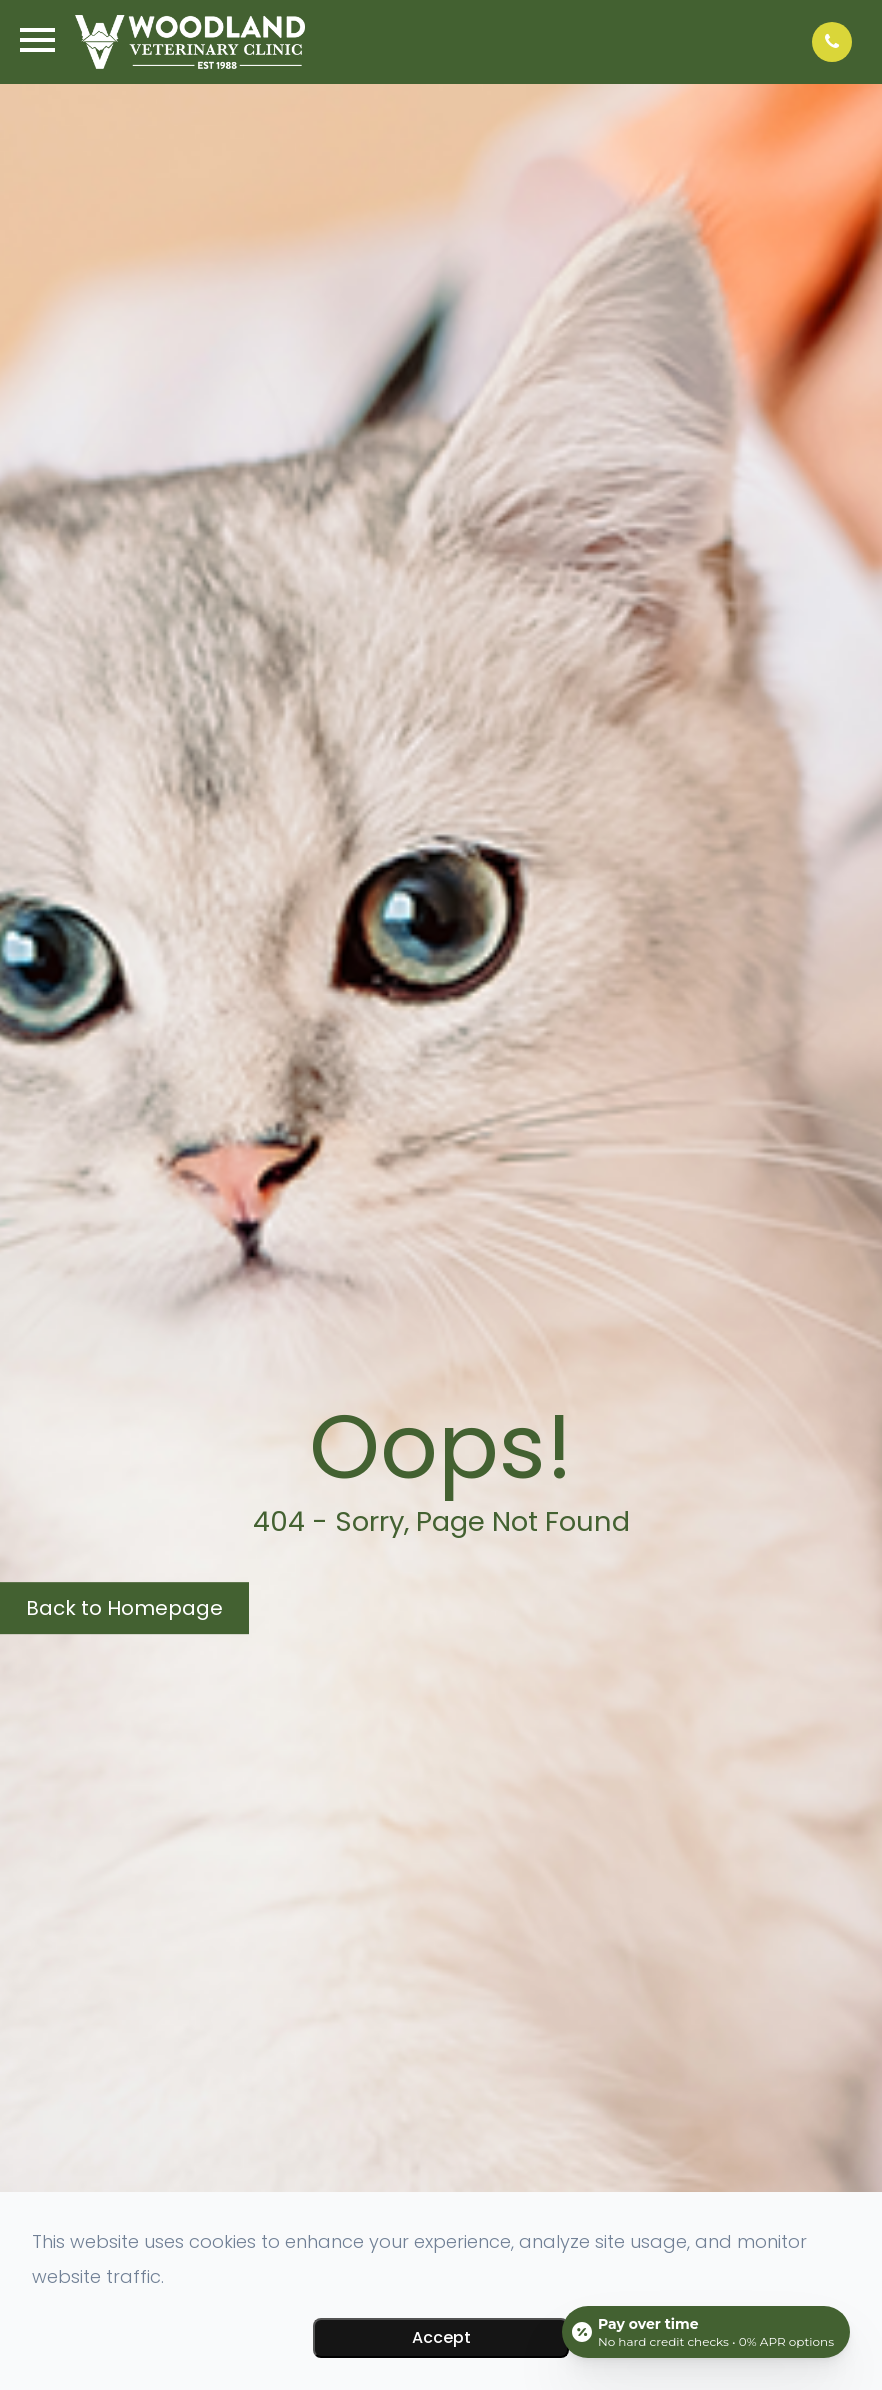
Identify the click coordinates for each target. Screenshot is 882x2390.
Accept (441, 2337)
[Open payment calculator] (706, 2332)
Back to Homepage (124, 1608)
